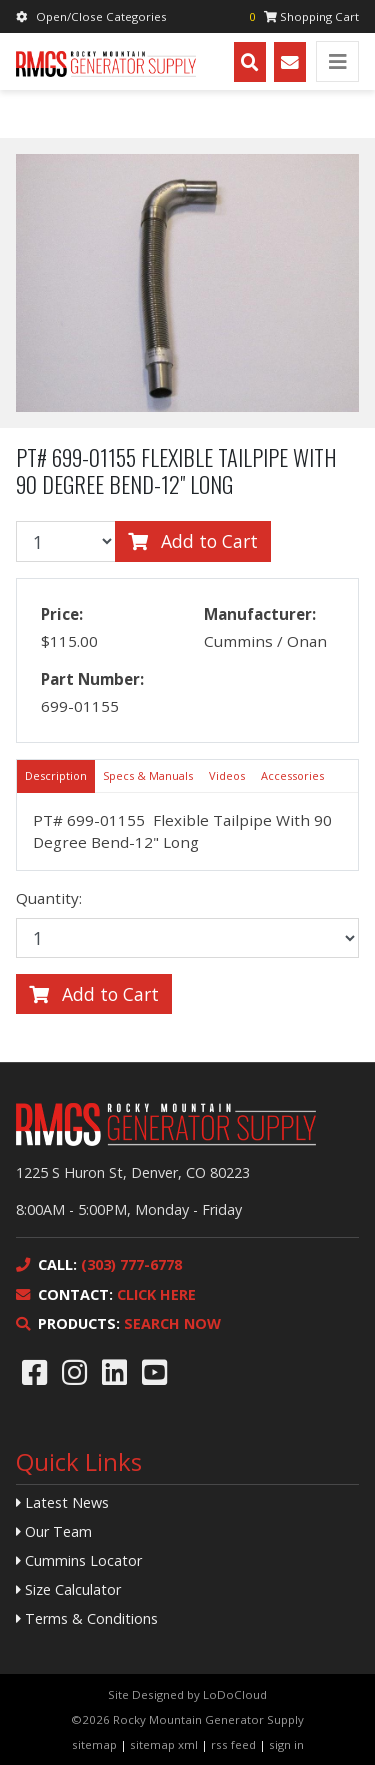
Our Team (54, 1531)
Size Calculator (68, 1589)
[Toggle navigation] (337, 61)
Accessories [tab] (292, 775)
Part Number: (92, 679)
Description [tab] (56, 775)
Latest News (62, 1502)
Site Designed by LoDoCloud (187, 1694)
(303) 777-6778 (99, 1264)
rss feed (233, 1744)
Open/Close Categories (91, 16)
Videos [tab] (227, 775)
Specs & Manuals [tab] (148, 775)
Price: (62, 614)
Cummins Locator (79, 1560)
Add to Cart (193, 541)
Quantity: (49, 898)
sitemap (94, 1744)
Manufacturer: (260, 614)
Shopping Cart (304, 16)
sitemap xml (164, 1744)
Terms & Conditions (87, 1618)
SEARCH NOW (118, 1323)
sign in (286, 1744)
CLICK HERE (106, 1294)
